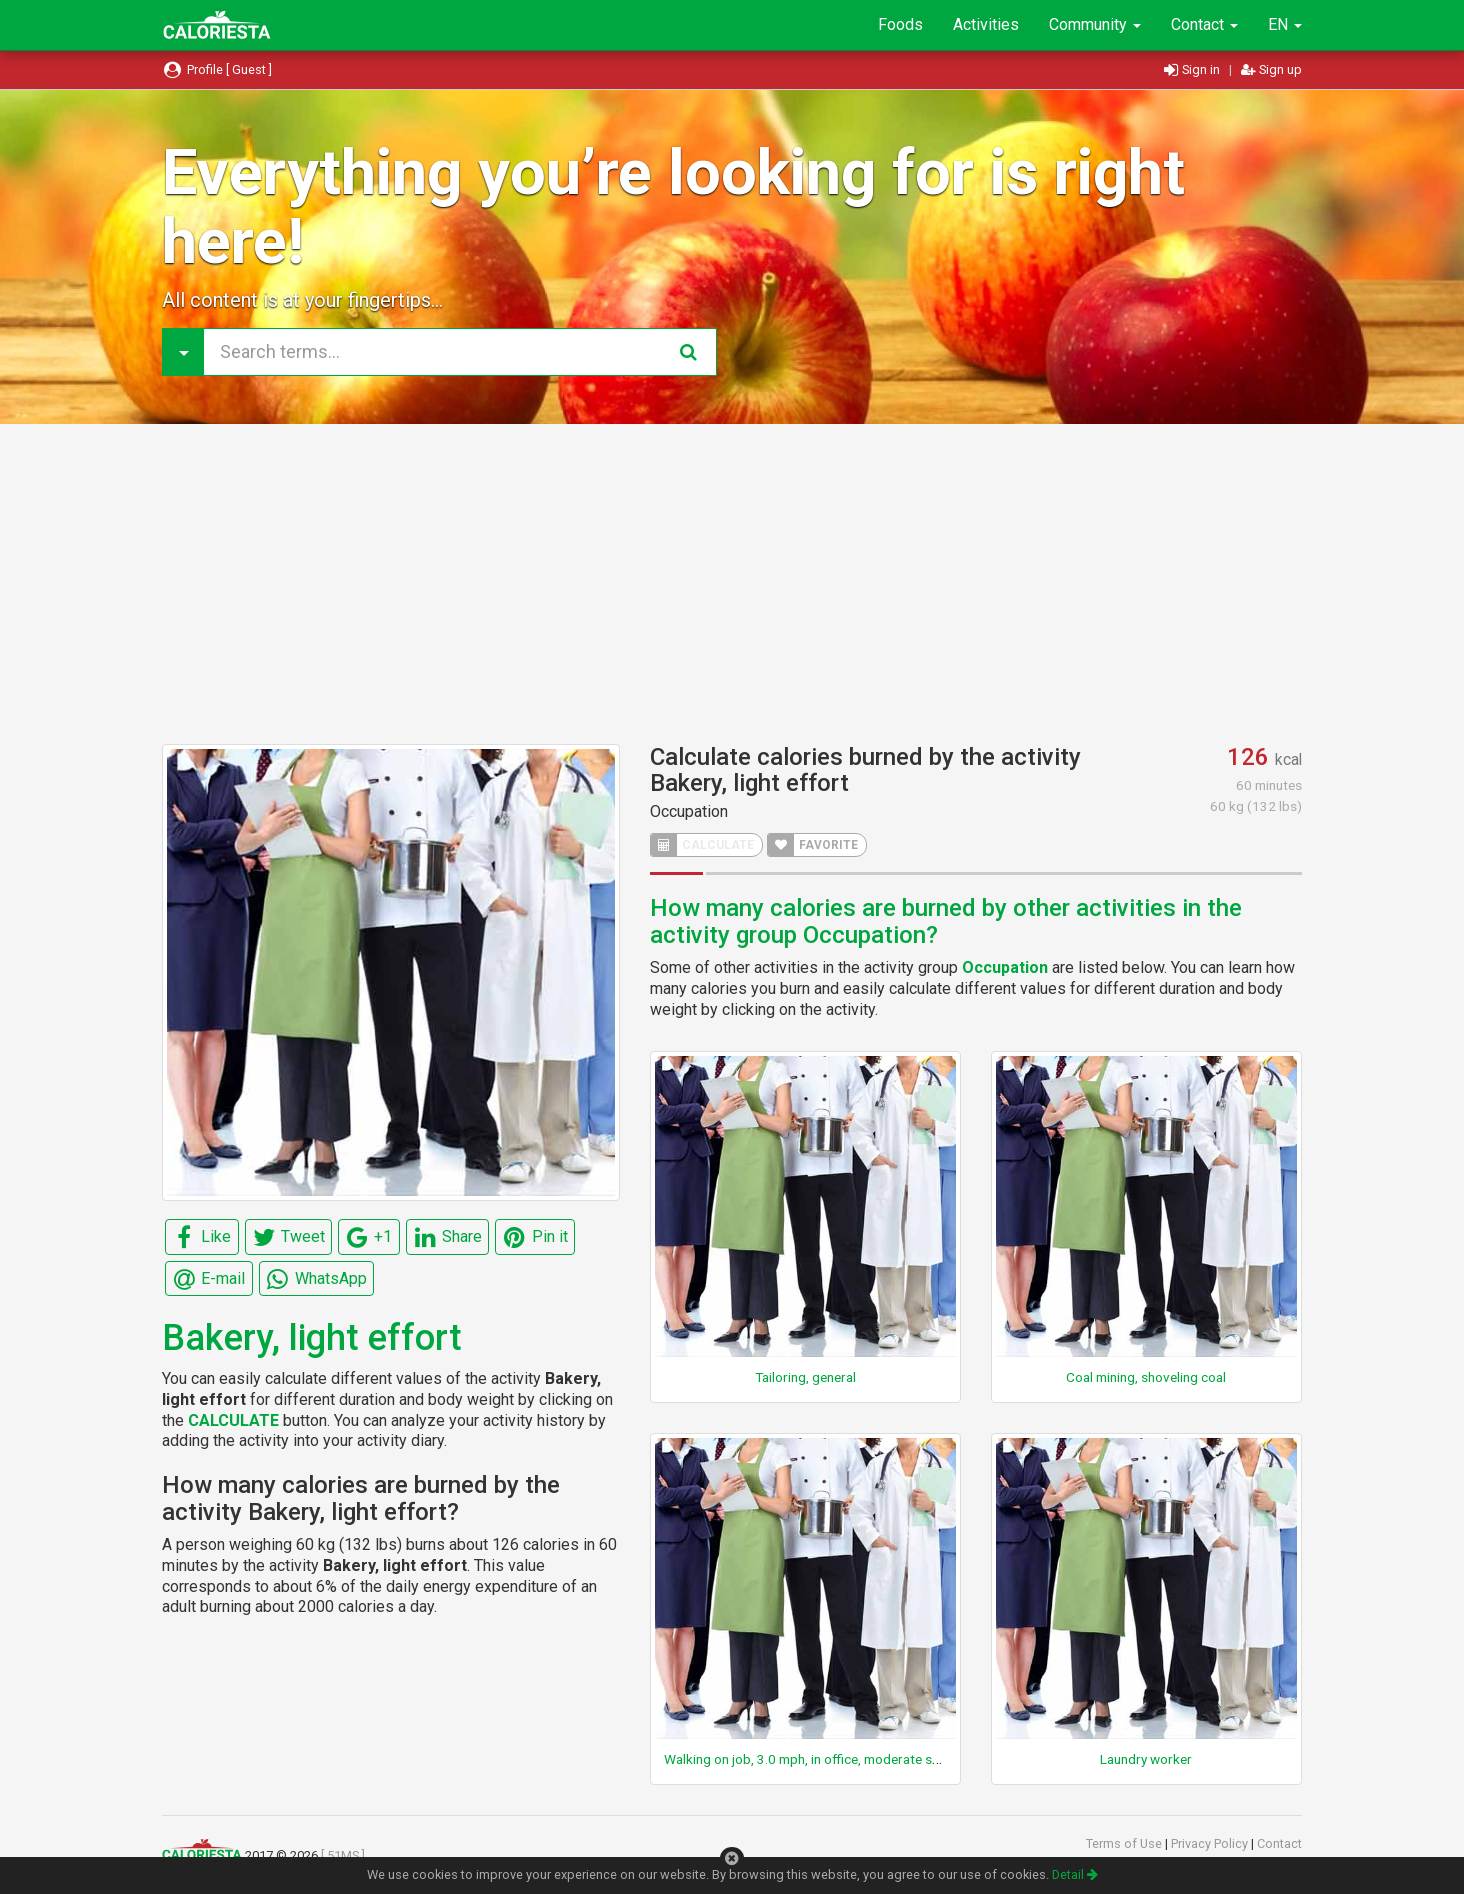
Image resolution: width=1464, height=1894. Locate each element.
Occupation (689, 811)
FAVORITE (813, 845)
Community (1095, 24)
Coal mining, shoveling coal (1146, 1377)
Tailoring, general (805, 1377)
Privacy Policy (1211, 1843)
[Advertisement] (732, 584)
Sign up (1271, 69)
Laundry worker (1146, 1759)
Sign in (1193, 69)
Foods (900, 24)
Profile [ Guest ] (217, 69)
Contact (1204, 24)
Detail (1075, 1874)
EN (1285, 24)
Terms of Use (1125, 1843)
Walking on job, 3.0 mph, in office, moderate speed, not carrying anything (878, 1759)
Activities (986, 24)
